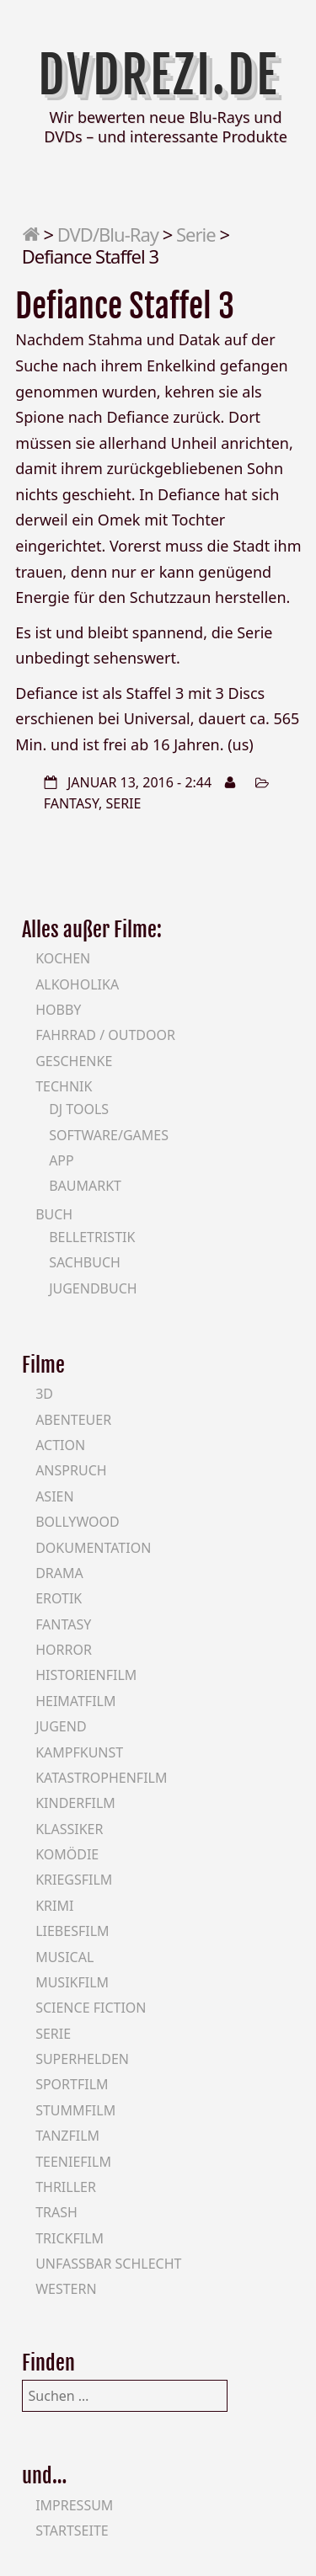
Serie (196, 234)
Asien (54, 1496)
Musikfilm (72, 1982)
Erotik (58, 1598)
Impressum (74, 2505)
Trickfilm (69, 2238)
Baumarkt (85, 1185)
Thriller (65, 2187)
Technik (63, 1086)
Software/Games (109, 1135)
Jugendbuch (93, 1288)
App (61, 1160)
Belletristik (92, 1237)
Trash (56, 2212)
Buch (53, 1214)
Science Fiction (90, 2007)
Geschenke (73, 1061)
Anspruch (70, 1470)
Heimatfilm (75, 1701)
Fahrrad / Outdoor (105, 1035)
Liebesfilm (72, 1931)
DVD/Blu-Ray (107, 234)
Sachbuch (85, 1262)
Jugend (60, 1726)
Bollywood (77, 1521)
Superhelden (82, 2059)
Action (60, 1445)
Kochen (62, 958)
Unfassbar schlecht (108, 2263)
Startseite (72, 2530)
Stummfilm (75, 2110)
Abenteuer (73, 1420)
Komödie (67, 1854)
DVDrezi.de (158, 75)
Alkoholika (77, 984)
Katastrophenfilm (101, 1777)
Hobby (58, 1009)
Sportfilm (71, 2084)
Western (65, 2289)
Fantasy (71, 803)
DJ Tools (79, 1109)
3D (44, 1393)
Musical (64, 1957)
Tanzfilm (67, 2135)
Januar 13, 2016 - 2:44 (139, 782)
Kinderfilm (75, 1803)
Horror (63, 1649)
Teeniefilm (73, 2161)
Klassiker (69, 1829)
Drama (59, 1573)
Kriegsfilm (73, 1879)
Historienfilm (86, 1675)
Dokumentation (93, 1548)
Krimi (54, 1905)
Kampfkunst (79, 1752)
